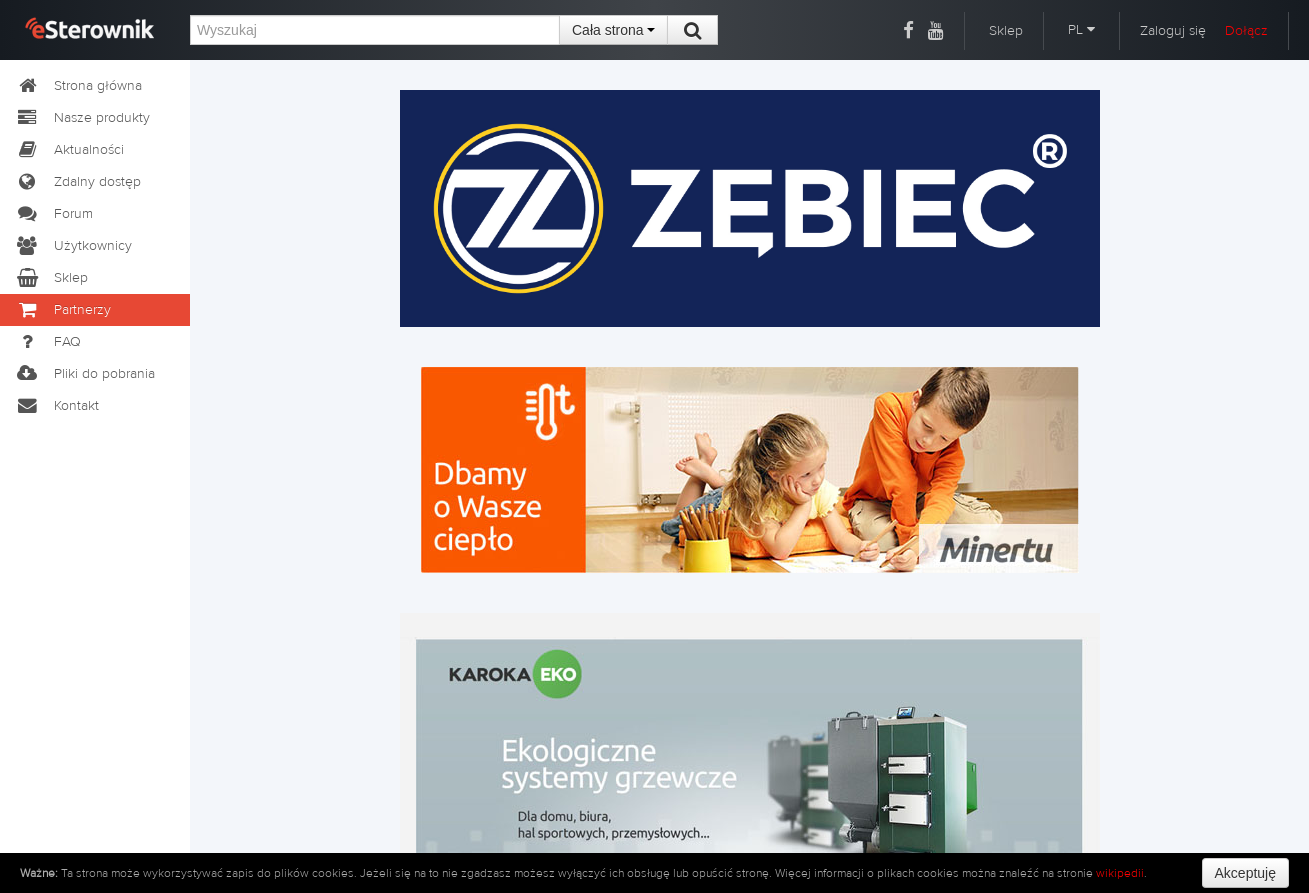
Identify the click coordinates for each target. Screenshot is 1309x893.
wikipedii (1120, 873)
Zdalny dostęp (78, 182)
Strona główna (78, 86)
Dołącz (1246, 31)
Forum (54, 214)
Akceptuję (1245, 873)
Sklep (1006, 31)
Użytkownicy (73, 246)
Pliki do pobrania (85, 374)
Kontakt (57, 406)
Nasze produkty (82, 118)
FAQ (48, 342)
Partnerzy (63, 310)
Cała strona (613, 30)
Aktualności (69, 150)
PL (1081, 30)
